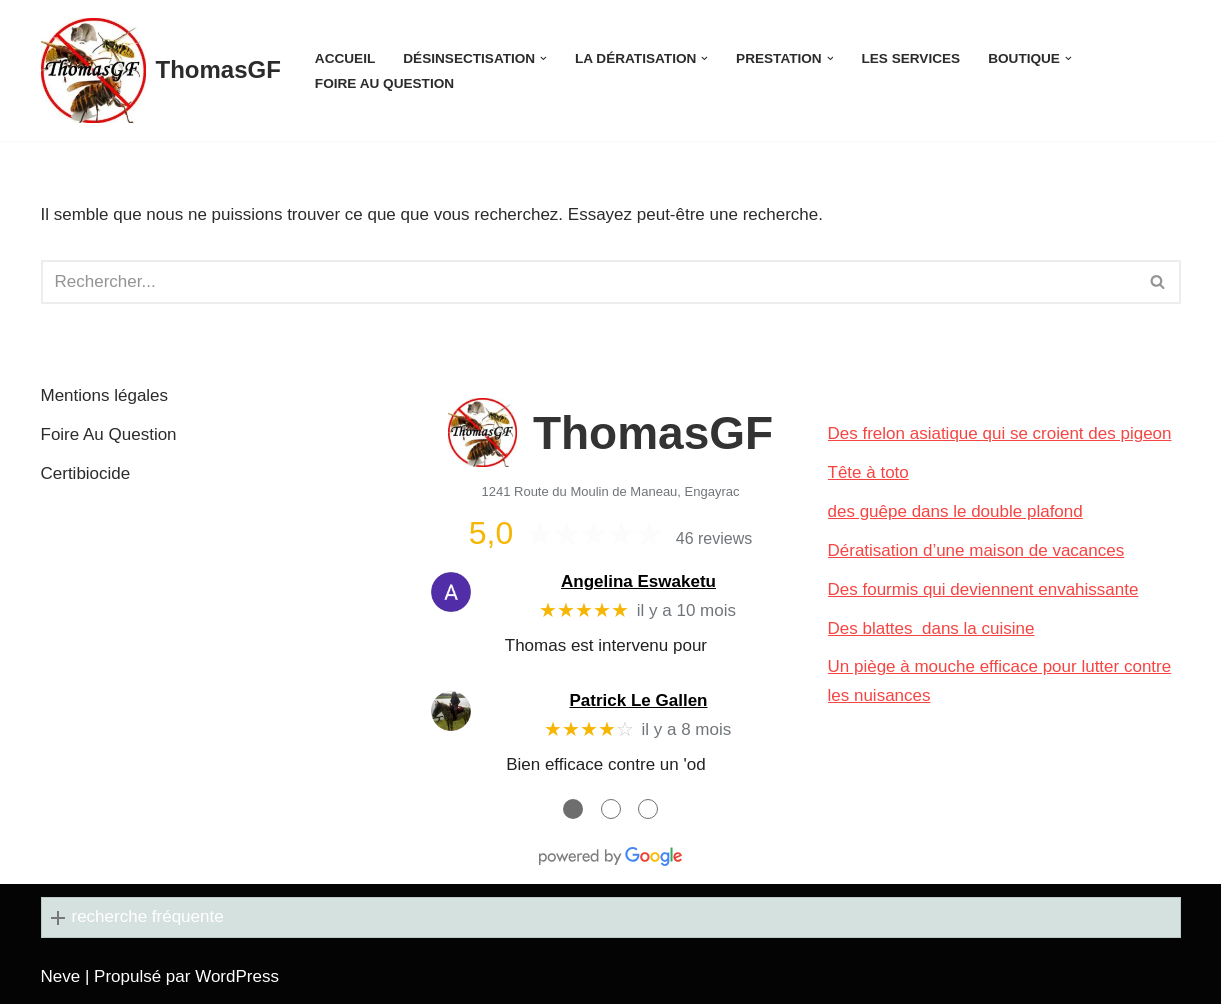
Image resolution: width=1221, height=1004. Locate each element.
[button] (543, 58)
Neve (61, 976)
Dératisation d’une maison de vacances (976, 550)
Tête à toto (868, 472)
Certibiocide (86, 473)
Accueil (345, 58)
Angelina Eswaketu (638, 581)
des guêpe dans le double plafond (955, 511)
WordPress (237, 976)
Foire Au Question (384, 83)
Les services (911, 58)
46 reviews (714, 538)
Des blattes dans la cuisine (931, 628)
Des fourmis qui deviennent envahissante (983, 589)
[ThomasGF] (161, 70)
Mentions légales (105, 395)
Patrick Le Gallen (639, 700)
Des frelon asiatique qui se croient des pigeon (1000, 433)
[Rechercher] (588, 282)
